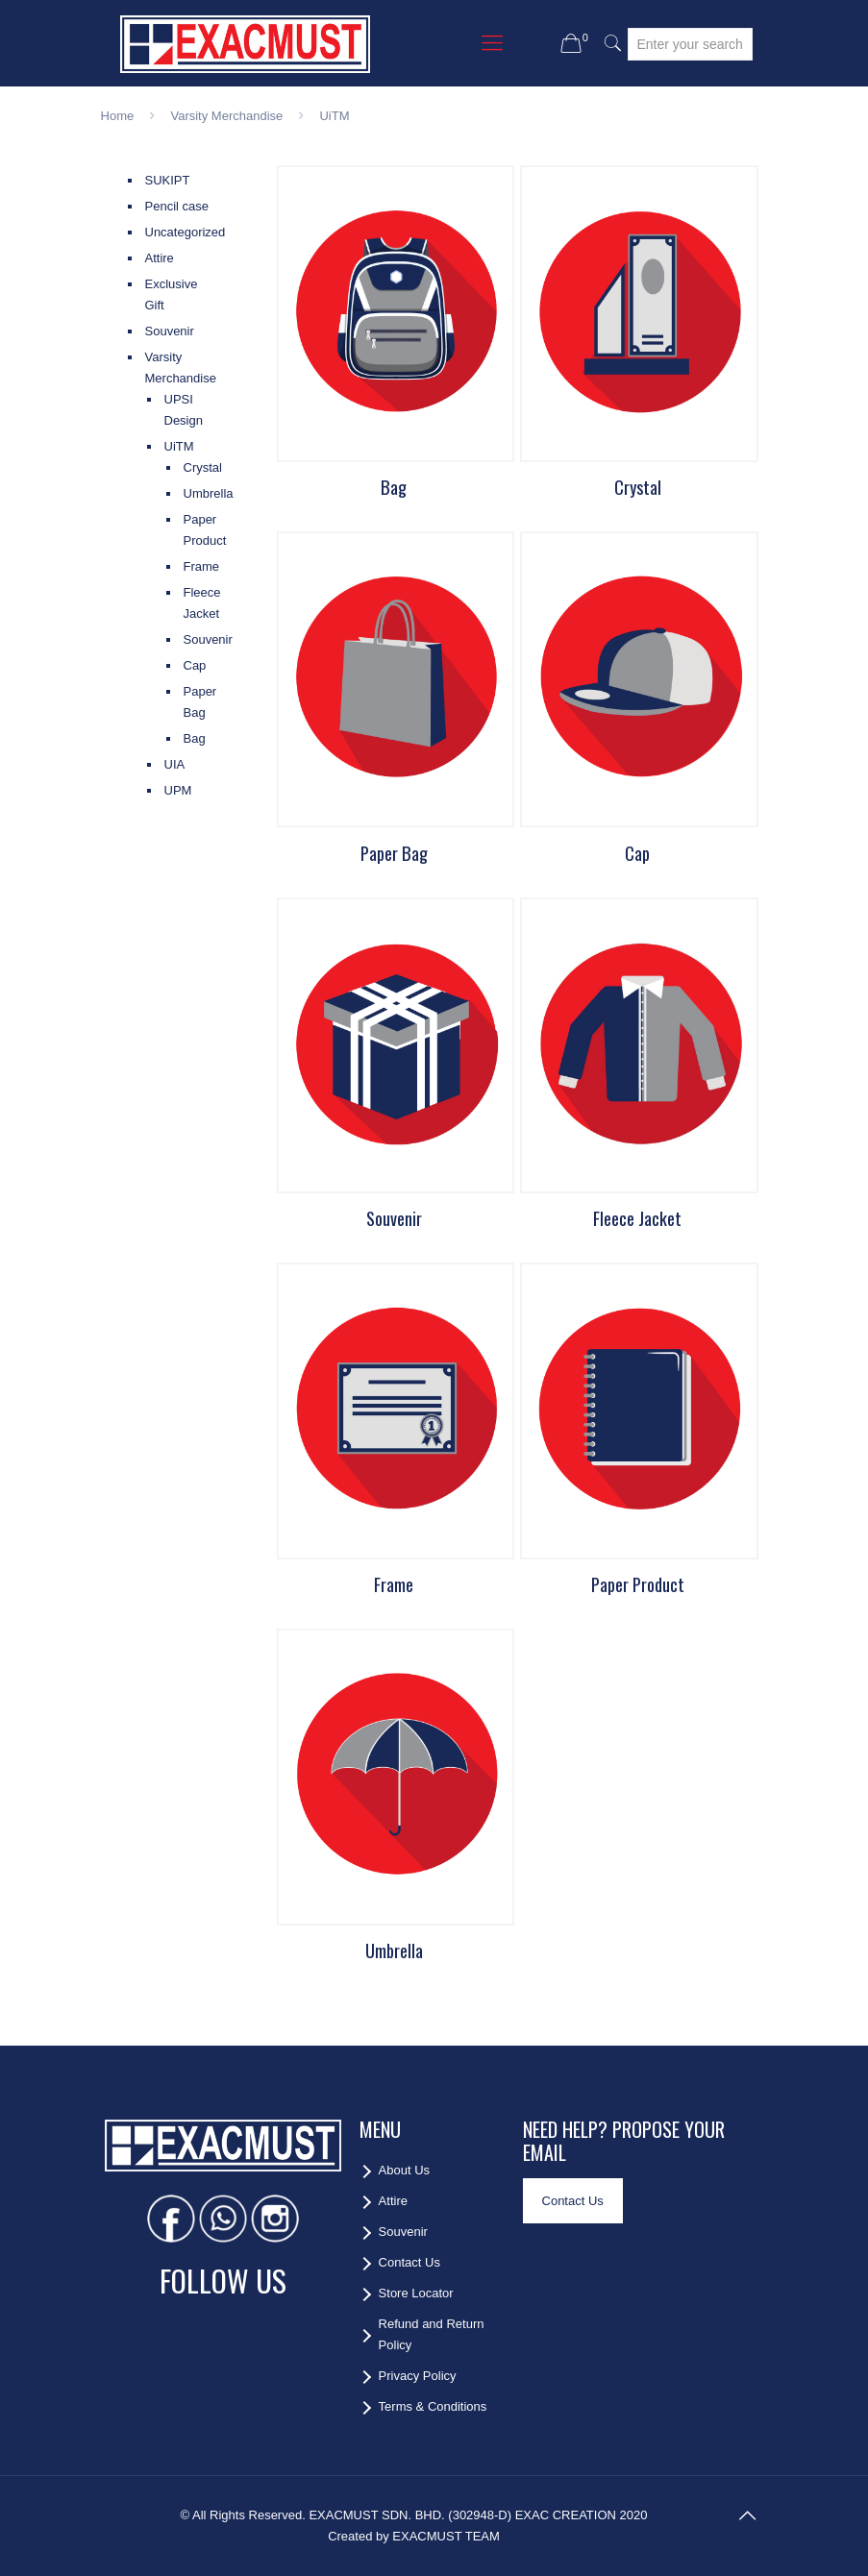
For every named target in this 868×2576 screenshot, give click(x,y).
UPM (178, 790)
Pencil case (177, 206)
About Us (404, 2170)
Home (118, 116)
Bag (190, 738)
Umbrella (190, 493)
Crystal (190, 467)
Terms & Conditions (433, 2406)
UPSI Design (183, 410)
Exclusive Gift (171, 294)
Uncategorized (180, 232)
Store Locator (416, 2293)
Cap (190, 665)
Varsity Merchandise (226, 116)
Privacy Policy (418, 2375)
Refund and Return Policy (431, 2334)
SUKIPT (167, 180)
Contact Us (409, 2262)
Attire (159, 258)
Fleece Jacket (190, 603)
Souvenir (169, 331)
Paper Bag (190, 702)
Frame (190, 566)
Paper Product (190, 530)
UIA (175, 764)
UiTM (179, 446)
